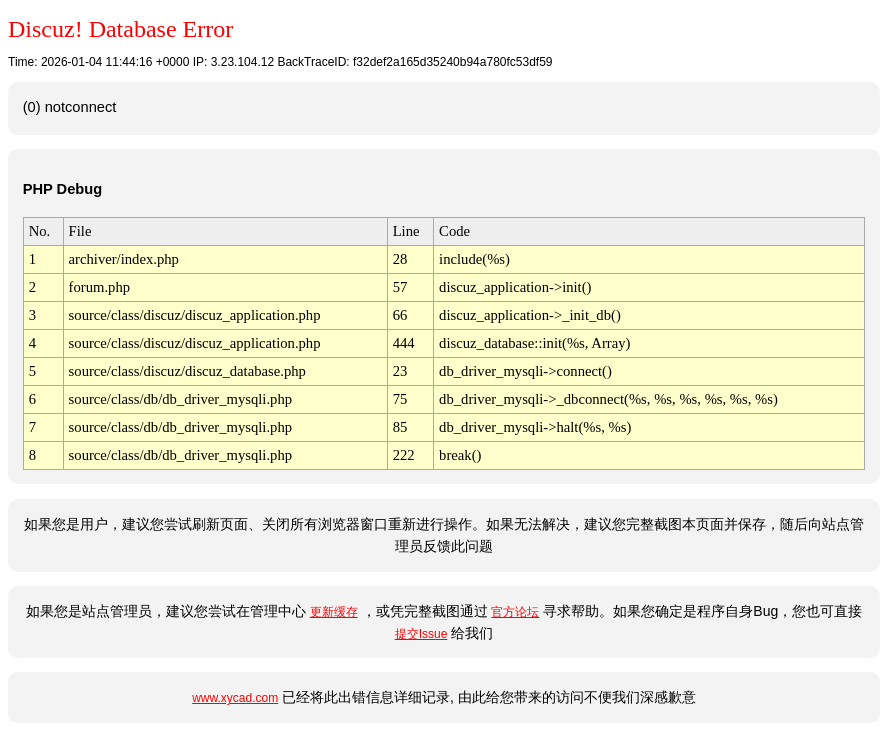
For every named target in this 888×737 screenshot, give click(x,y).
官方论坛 (515, 612)
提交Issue (421, 634)
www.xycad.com (235, 698)
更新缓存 (334, 612)
